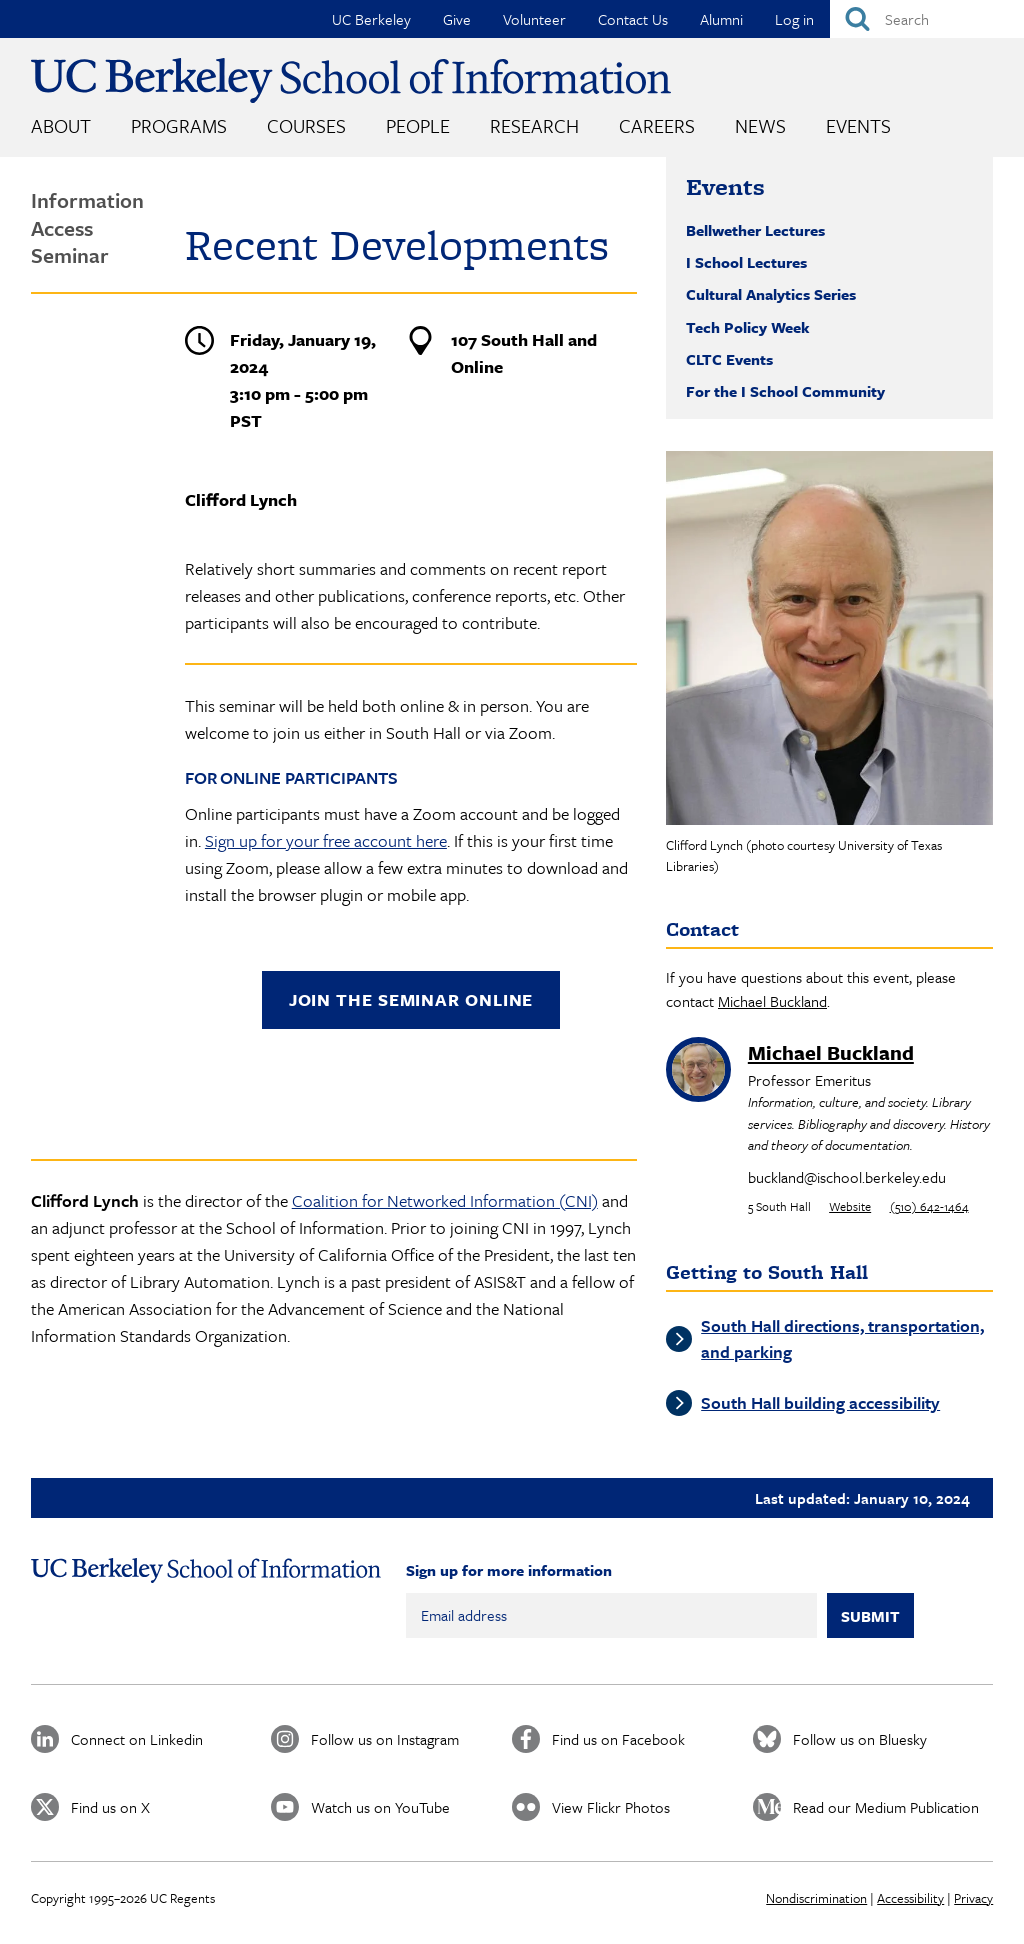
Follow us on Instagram (385, 1739)
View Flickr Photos (611, 1807)
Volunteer (534, 19)
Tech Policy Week (748, 327)
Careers (657, 125)
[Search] (927, 19)
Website (850, 1206)
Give (457, 19)
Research (534, 125)
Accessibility (910, 1898)
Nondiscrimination (816, 1898)
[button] (829, 638)
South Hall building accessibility (820, 1402)
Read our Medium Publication (886, 1807)
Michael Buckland (772, 1001)
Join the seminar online (411, 999)
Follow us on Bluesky (860, 1739)
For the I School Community (785, 391)
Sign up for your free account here (326, 840)
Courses (306, 125)
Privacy (973, 1898)
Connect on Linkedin (137, 1739)
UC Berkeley (371, 19)
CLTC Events (729, 359)
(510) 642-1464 (929, 1206)
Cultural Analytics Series (771, 294)
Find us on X (110, 1807)
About (61, 125)
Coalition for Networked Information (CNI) (445, 1200)
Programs (179, 125)
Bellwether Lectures (755, 230)
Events (858, 125)
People (418, 125)
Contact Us (633, 19)
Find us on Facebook (618, 1739)
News (760, 125)
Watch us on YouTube (380, 1807)
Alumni (721, 19)
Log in (794, 19)
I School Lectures (746, 262)
